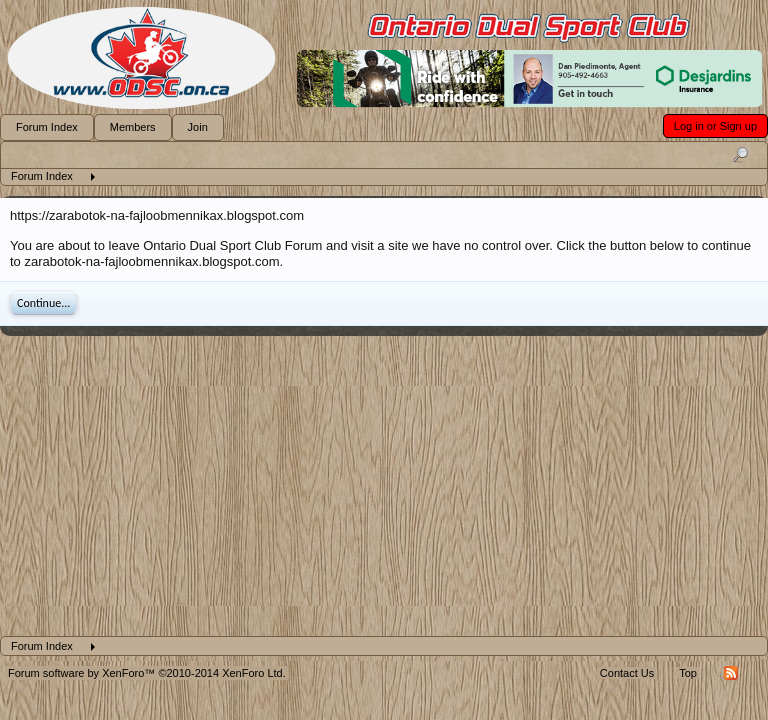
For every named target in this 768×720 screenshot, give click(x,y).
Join (198, 127)
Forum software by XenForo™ (147, 673)
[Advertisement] (384, 486)
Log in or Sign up (715, 126)
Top (688, 673)
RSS (731, 673)
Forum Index (47, 127)
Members (133, 127)
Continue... (43, 303)
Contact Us (627, 673)
